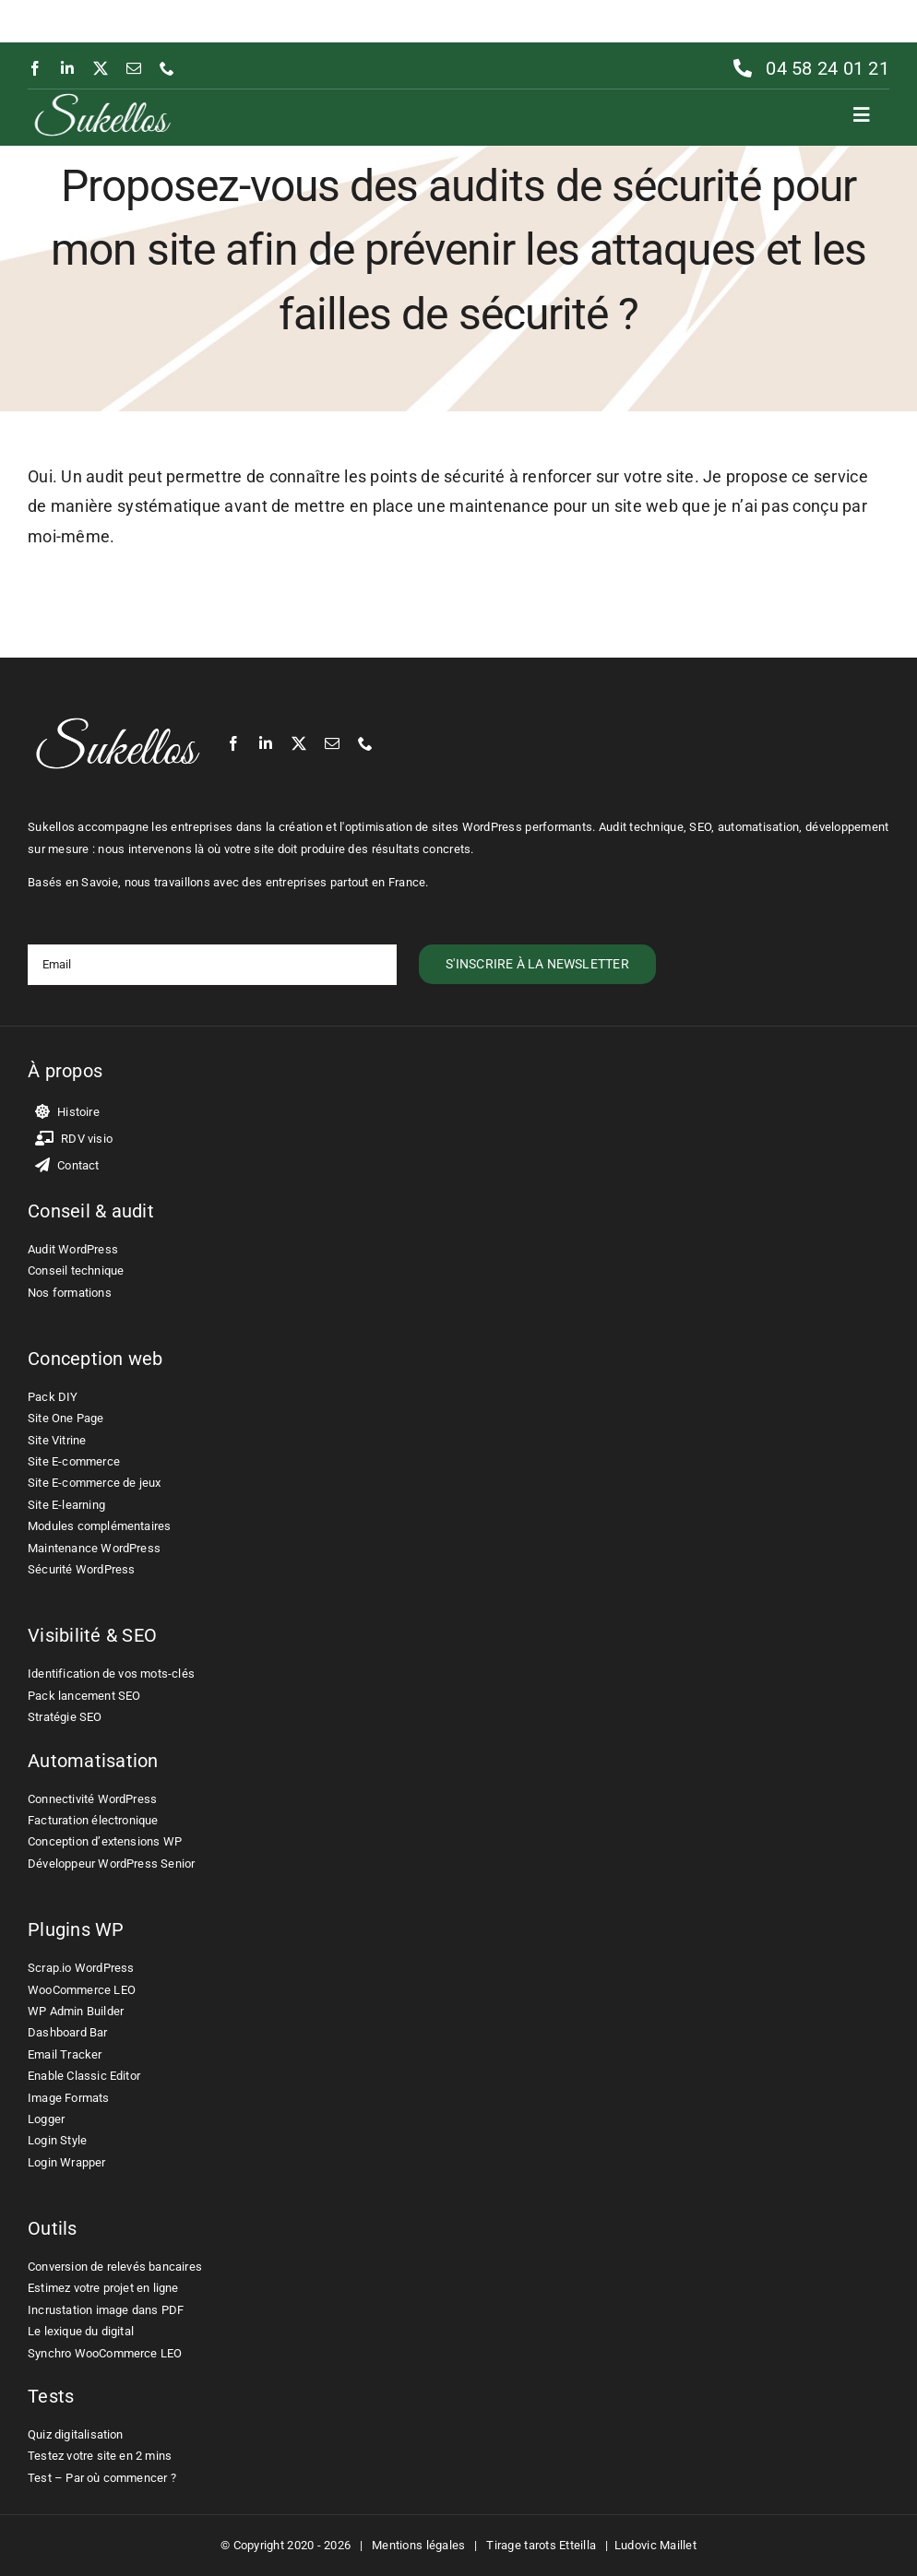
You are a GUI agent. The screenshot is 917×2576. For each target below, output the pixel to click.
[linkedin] (67, 68)
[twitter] (100, 68)
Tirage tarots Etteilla (541, 2545)
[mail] (133, 68)
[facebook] (35, 68)
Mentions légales (418, 2545)
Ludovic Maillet (655, 2545)
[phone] (167, 68)
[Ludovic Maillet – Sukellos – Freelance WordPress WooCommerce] (102, 97)
